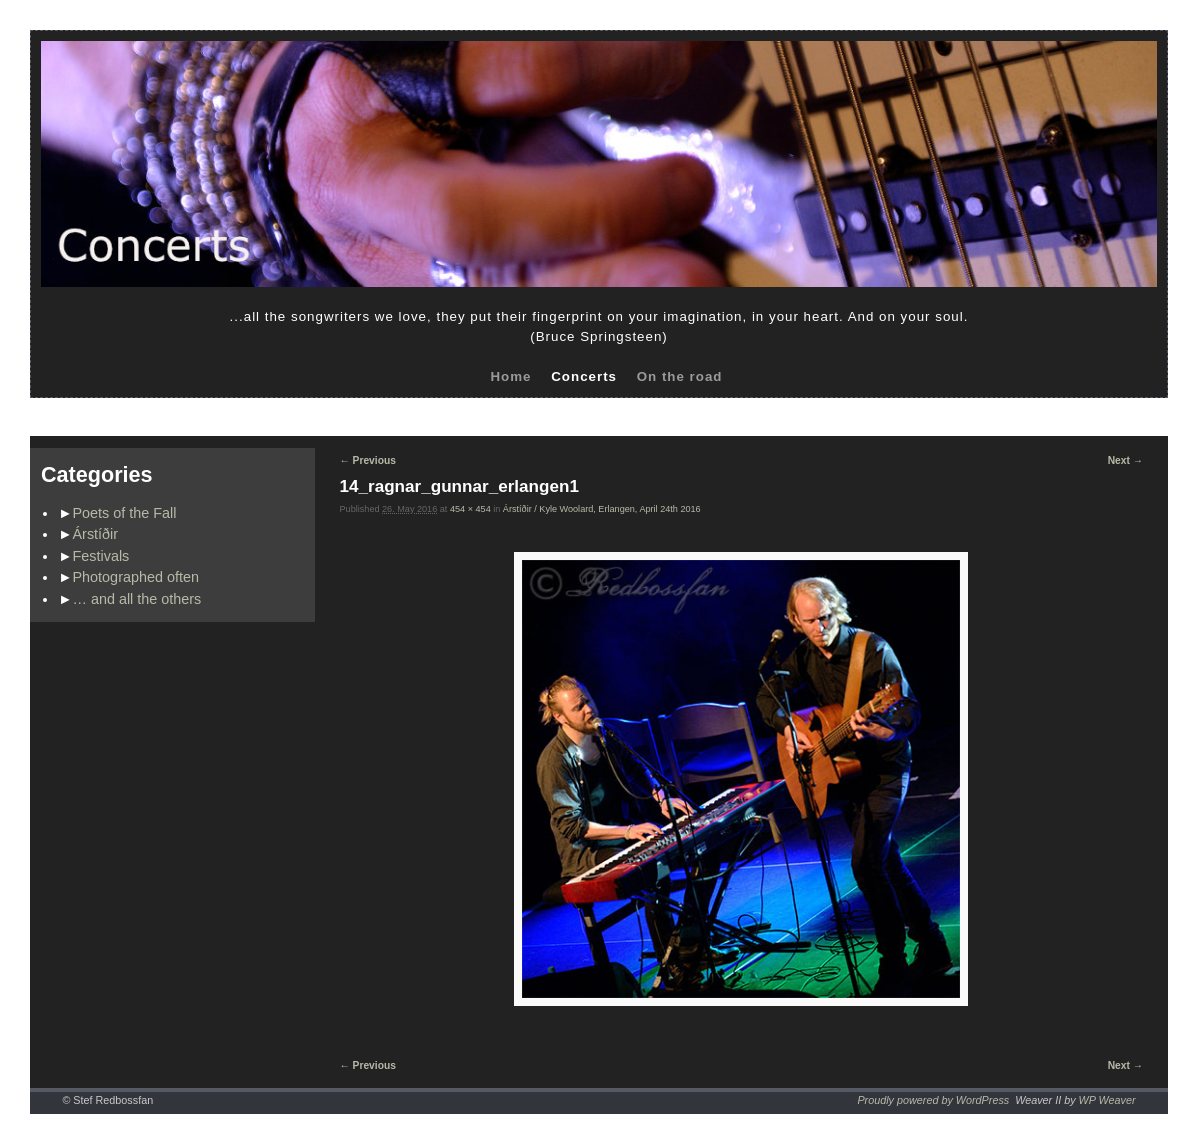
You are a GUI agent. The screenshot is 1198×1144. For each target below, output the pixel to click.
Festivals (101, 556)
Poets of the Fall (125, 513)
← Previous (368, 460)
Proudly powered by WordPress (933, 1100)
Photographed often (136, 577)
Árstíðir (96, 534)
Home (510, 376)
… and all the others (137, 599)
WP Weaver (1107, 1100)
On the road (680, 376)
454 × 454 (470, 509)
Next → (1125, 460)
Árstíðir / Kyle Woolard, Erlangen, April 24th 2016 (602, 509)
